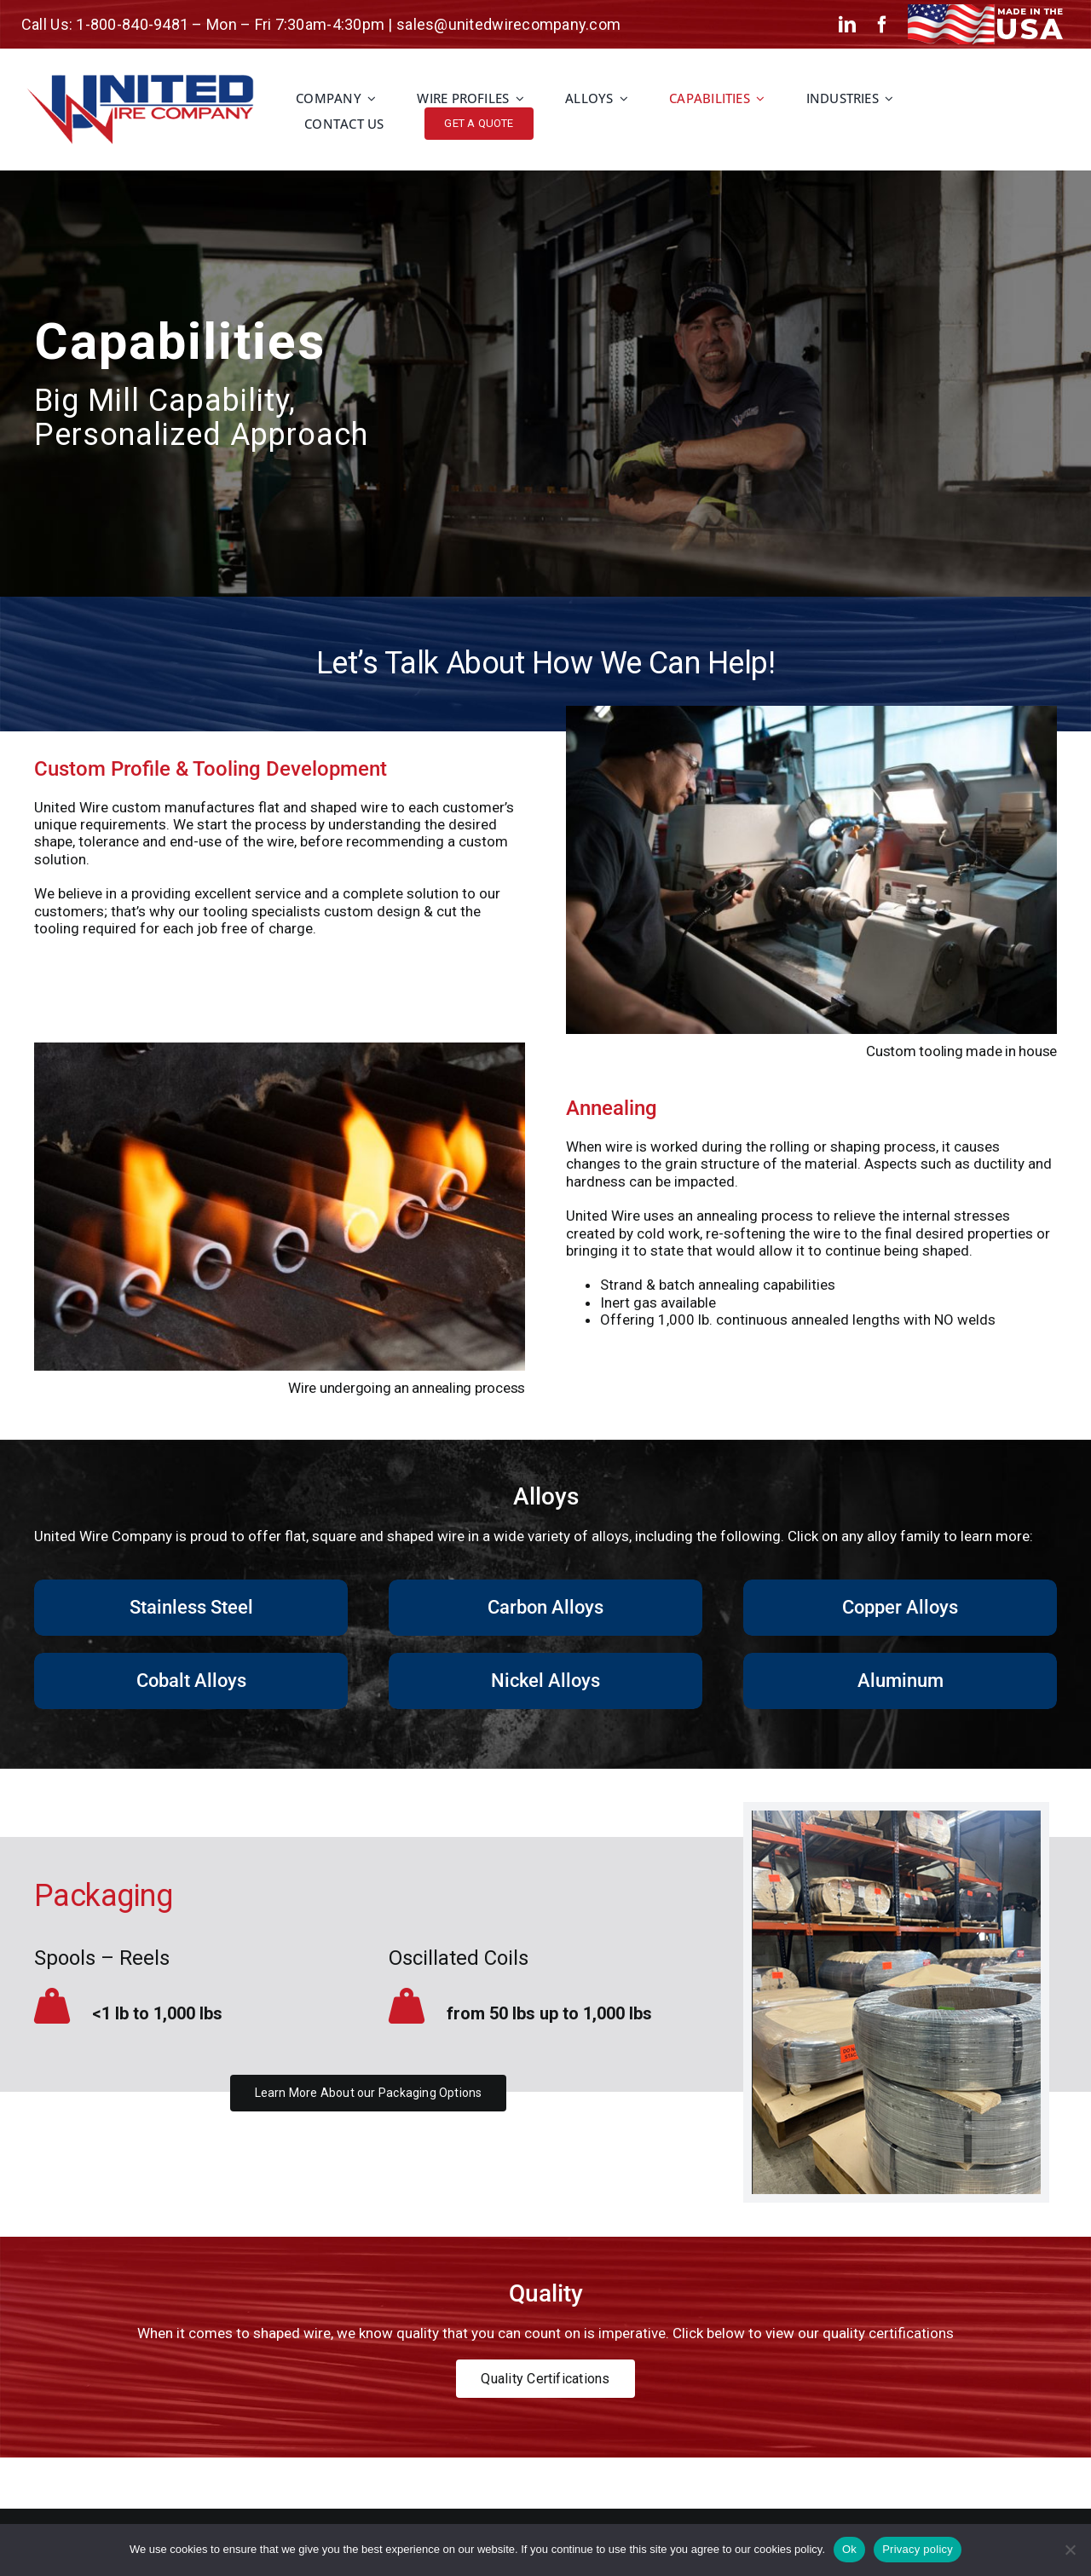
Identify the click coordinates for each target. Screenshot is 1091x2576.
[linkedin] (847, 24)
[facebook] (882, 24)
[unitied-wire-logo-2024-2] (140, 81)
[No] (1069, 2549)
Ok (849, 2549)
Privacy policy (917, 2549)
